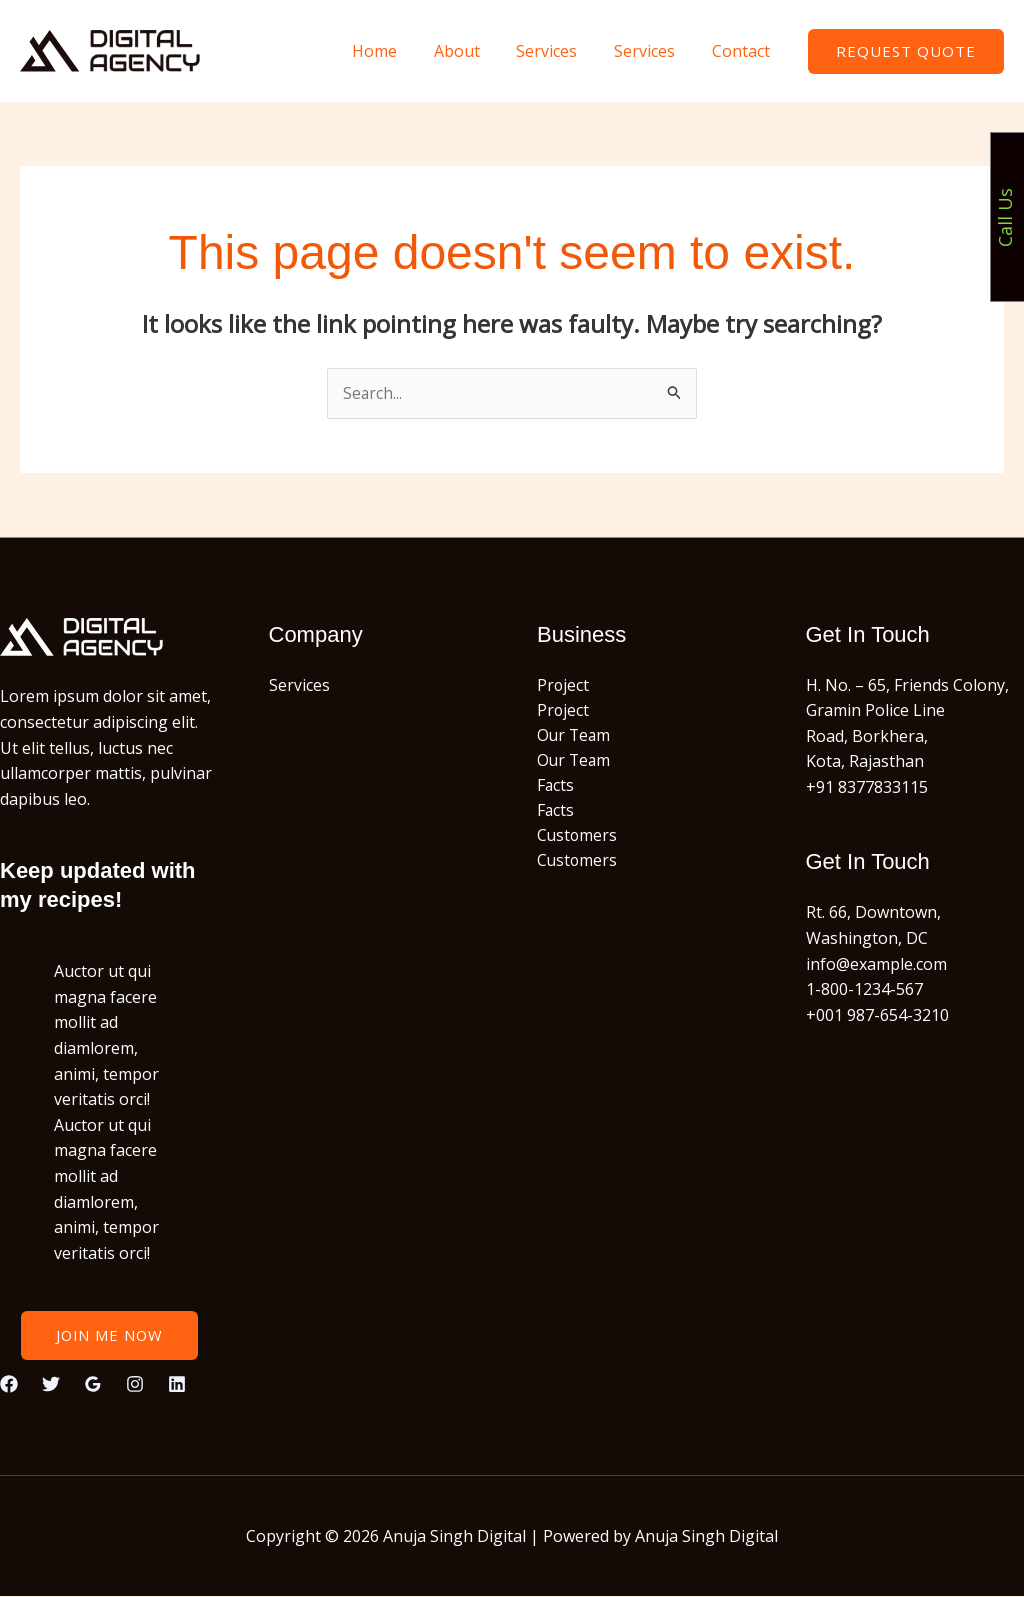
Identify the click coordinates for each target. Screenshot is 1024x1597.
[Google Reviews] (93, 1384)
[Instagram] (135, 1384)
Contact (743, 51)
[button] (906, 51)
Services (558, 51)
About (473, 51)
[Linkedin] (177, 1384)
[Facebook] (9, 1384)
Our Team (575, 736)
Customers (578, 839)
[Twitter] (51, 1384)
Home (395, 51)
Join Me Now (109, 1336)
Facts (556, 788)
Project (563, 685)
